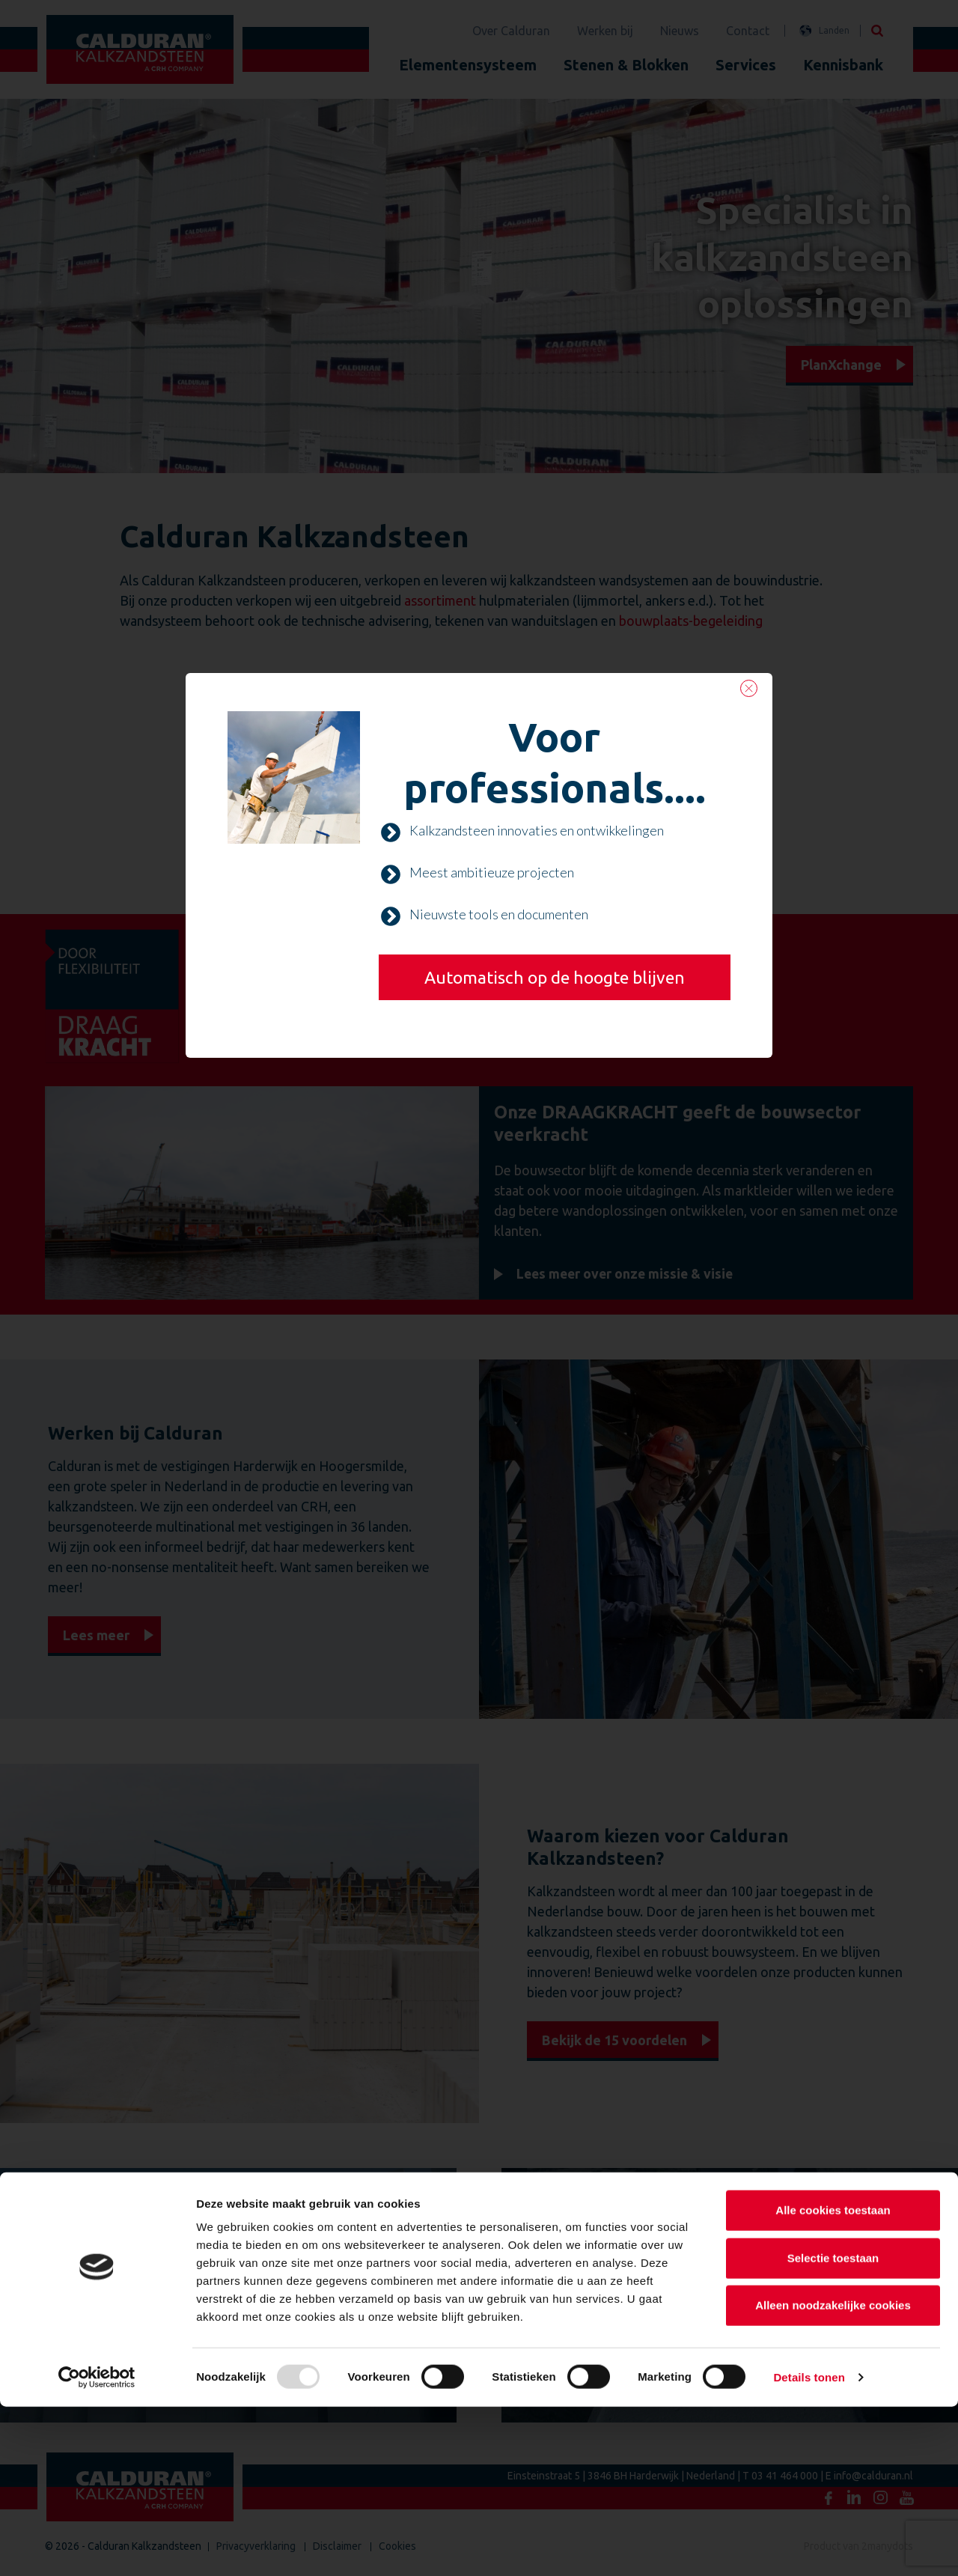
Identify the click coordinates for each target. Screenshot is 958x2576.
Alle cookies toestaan (832, 2379)
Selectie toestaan (833, 2427)
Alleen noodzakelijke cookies (833, 2474)
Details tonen (808, 2546)
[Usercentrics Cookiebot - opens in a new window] (96, 2547)
